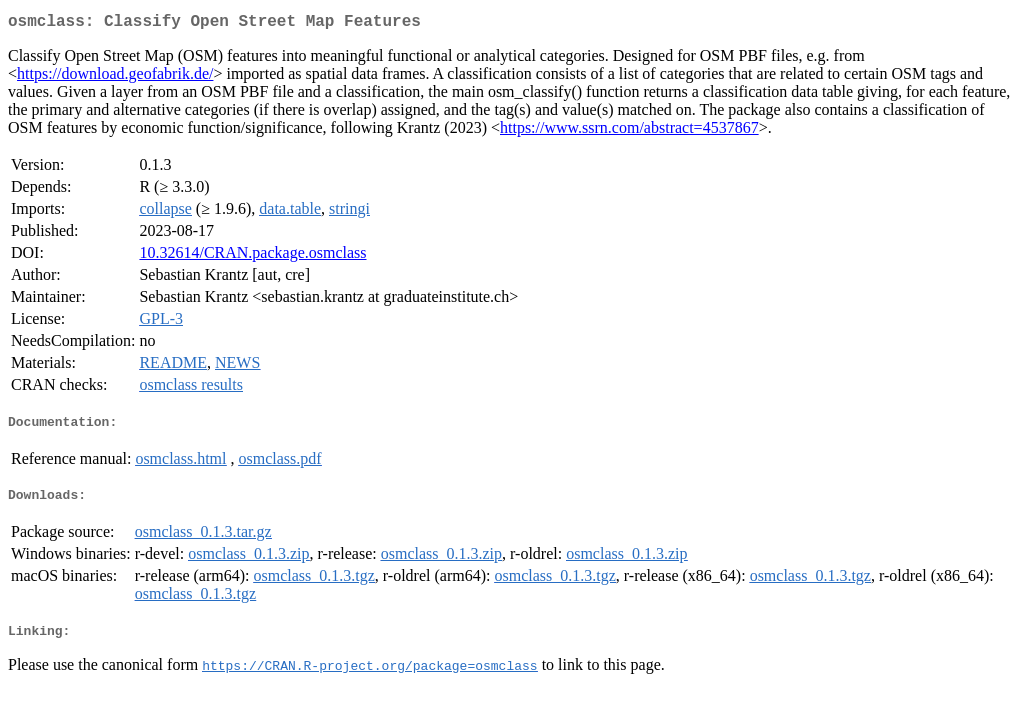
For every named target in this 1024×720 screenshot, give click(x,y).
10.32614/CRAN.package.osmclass (252, 256)
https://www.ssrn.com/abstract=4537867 (629, 131)
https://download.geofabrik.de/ (115, 77)
